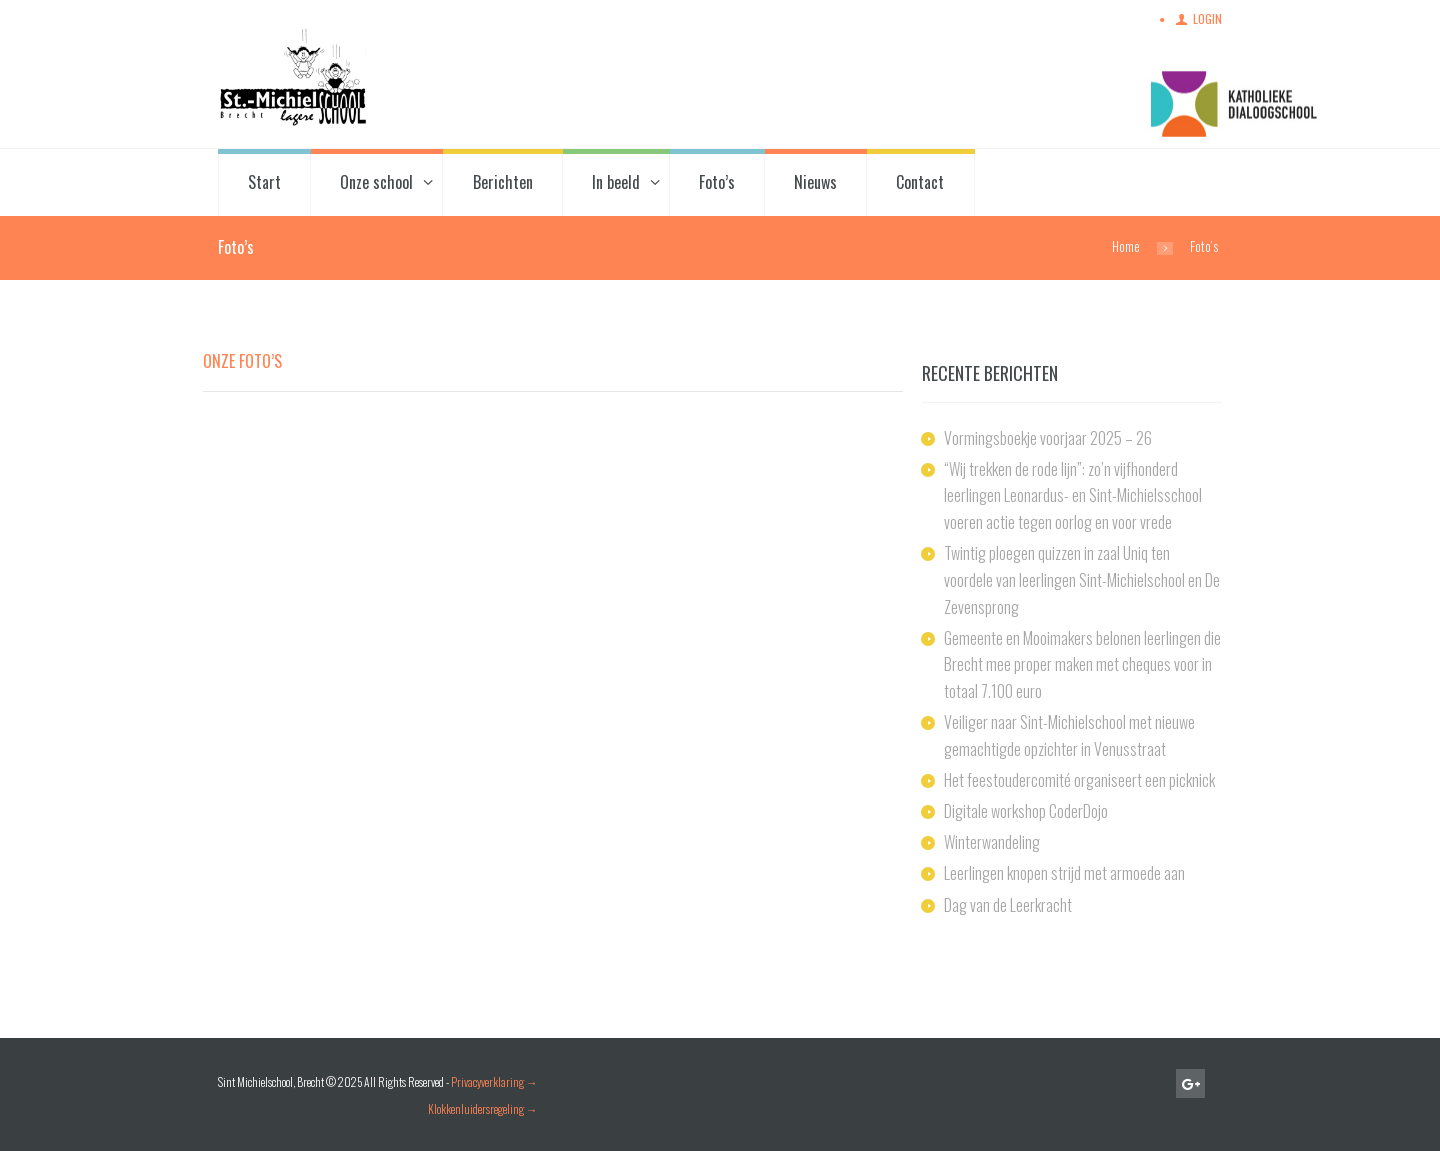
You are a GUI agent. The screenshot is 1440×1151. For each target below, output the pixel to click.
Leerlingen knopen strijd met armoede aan (1064, 873)
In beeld (616, 182)
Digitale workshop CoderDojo (1026, 811)
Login (1207, 18)
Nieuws (815, 182)
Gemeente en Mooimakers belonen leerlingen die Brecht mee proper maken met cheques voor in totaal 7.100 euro (1082, 664)
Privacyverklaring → (494, 1081)
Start (264, 182)
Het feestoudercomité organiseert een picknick (1079, 780)
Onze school (376, 182)
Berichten (503, 182)
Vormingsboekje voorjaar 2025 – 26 (1048, 438)
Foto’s (717, 182)
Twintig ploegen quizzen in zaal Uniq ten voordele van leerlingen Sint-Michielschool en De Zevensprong (1082, 579)
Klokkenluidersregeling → (483, 1108)
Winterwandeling (992, 842)
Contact (920, 182)
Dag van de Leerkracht (1008, 905)
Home (1126, 246)
